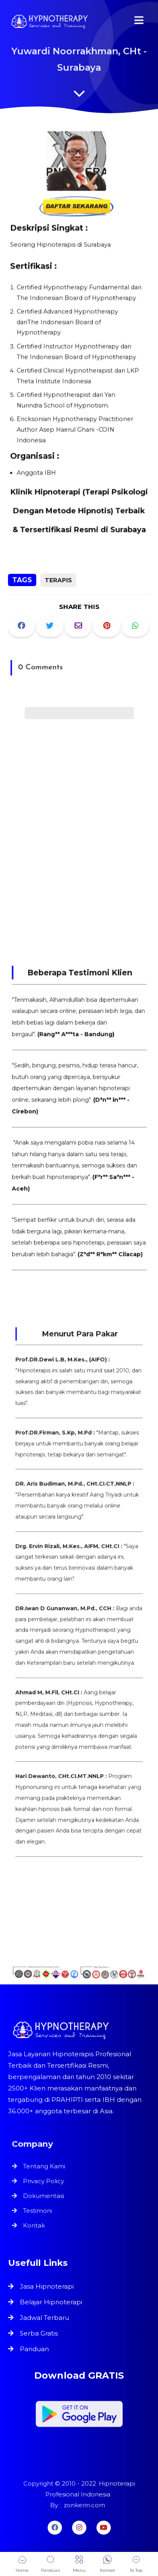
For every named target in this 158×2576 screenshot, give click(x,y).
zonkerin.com (84, 2504)
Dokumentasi (44, 2195)
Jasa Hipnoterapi (47, 2286)
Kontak (35, 2223)
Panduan (34, 2349)
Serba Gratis (39, 2333)
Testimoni (39, 2209)
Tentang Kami (45, 2167)
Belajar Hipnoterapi (51, 2302)
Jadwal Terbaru (44, 2318)
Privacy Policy (44, 2181)
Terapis (58, 580)
